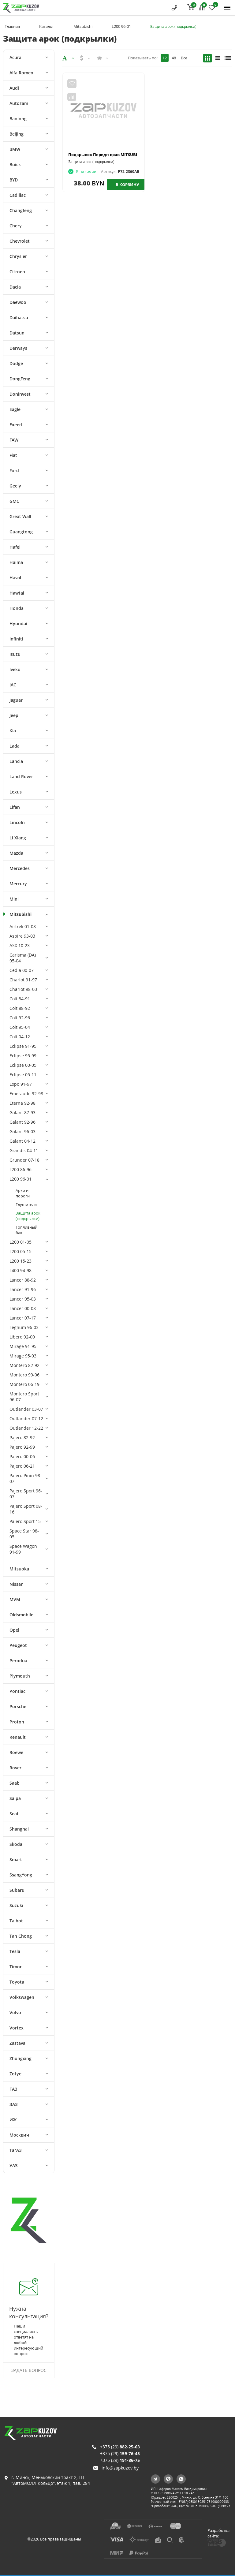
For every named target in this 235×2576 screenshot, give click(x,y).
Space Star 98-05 (24, 1534)
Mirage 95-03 (22, 1356)
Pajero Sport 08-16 (25, 1509)
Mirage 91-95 (22, 1346)
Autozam (18, 103)
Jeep (13, 715)
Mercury (18, 884)
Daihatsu (18, 317)
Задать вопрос (29, 2370)
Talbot (16, 1921)
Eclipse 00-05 (22, 1065)
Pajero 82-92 (22, 1437)
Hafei (15, 547)
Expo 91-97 (20, 1084)
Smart (15, 1859)
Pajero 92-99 (22, 1447)
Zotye (15, 2074)
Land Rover (21, 776)
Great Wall (20, 516)
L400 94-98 (20, 1270)
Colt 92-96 (19, 1018)
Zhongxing (20, 2058)
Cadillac (17, 195)
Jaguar (16, 700)
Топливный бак (26, 1229)
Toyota (16, 1982)
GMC (14, 501)
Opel (14, 1630)
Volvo (15, 2012)
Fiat (13, 455)
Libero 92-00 (22, 1337)
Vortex (16, 2028)
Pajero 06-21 (22, 1466)
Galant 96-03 (22, 1131)
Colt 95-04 (19, 1027)
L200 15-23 (20, 1261)
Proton (16, 1722)
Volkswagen (21, 1997)
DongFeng (19, 379)
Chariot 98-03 (23, 989)
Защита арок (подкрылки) (28, 1215)
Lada (14, 746)
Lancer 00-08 (22, 1308)
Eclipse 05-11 (22, 1074)
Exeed (15, 424)
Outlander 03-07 (26, 1409)
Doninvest (20, 394)
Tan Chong (20, 1936)
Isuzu (15, 654)
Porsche (17, 1706)
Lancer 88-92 (22, 1280)
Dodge (16, 363)
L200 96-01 (121, 26)
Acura (15, 57)
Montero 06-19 (24, 1384)
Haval (15, 578)
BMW (14, 149)
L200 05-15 (20, 1251)
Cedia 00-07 (21, 970)
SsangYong (20, 1875)
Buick (15, 164)
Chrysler (18, 256)
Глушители (26, 1204)
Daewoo (17, 302)
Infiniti (16, 639)
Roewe (16, 1752)
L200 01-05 (20, 1242)
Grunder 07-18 (24, 1160)
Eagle (15, 409)
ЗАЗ (13, 2104)
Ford (14, 470)
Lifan (14, 807)
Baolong (18, 118)
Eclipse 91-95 (22, 1046)
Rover (15, 1768)
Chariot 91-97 (23, 980)
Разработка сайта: (218, 2533)
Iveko (15, 669)
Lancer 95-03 (22, 1299)
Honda (16, 608)
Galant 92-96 (22, 1122)
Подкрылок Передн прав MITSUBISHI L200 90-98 (116, 154)
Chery (15, 226)
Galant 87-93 (22, 1112)
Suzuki (16, 1905)
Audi (14, 88)
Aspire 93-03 (22, 936)
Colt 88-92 (19, 1008)
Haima (16, 562)
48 (174, 58)
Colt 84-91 (19, 999)
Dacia (15, 287)
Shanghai (19, 1829)
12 (164, 58)
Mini (14, 899)
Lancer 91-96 (22, 1289)
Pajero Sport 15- (25, 1521)
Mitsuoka (19, 1569)
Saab (14, 1783)
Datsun (16, 333)
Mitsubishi (82, 26)
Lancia (16, 761)
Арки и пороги (23, 1193)
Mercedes (19, 868)
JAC (12, 685)
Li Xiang (17, 838)
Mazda (16, 853)
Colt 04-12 (19, 1037)
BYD (13, 180)
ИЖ (13, 2119)
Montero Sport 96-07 (24, 1396)
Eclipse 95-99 (22, 1055)
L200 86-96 (20, 1169)
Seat (14, 1813)
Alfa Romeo (21, 73)
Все (184, 58)
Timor (15, 1966)
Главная (12, 26)
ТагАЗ (15, 2150)
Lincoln (17, 822)
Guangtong (21, 532)
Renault (17, 1737)
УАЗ (13, 2165)
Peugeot (18, 1645)
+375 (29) (120, 2447)
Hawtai (16, 593)
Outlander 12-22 (26, 1428)
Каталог (46, 26)
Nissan (16, 1584)
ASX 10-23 (19, 945)
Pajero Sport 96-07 (25, 1493)
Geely (15, 486)
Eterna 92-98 (22, 1103)
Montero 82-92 (24, 1365)
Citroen (17, 271)
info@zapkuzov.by (120, 2468)
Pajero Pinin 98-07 (25, 1478)
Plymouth (19, 1676)
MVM (14, 1599)
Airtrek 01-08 (22, 926)
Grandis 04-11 (23, 1150)
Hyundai (18, 623)
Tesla (14, 1951)
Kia (12, 731)
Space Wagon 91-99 (23, 1549)
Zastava (17, 2043)
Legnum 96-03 (24, 1327)
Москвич (19, 2135)
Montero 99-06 (24, 1375)
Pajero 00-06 (22, 1456)
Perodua (18, 1660)
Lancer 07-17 (22, 1318)
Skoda (15, 1844)
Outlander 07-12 (26, 1418)
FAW (13, 440)
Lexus (15, 792)
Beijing (16, 134)
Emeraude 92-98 (26, 1093)
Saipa (15, 1798)
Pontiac (17, 1691)
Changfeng (20, 210)
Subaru (16, 1890)
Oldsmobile (21, 1615)
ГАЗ (13, 2089)
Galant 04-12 (22, 1141)
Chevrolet (19, 241)
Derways (18, 348)
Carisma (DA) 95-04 (22, 958)
